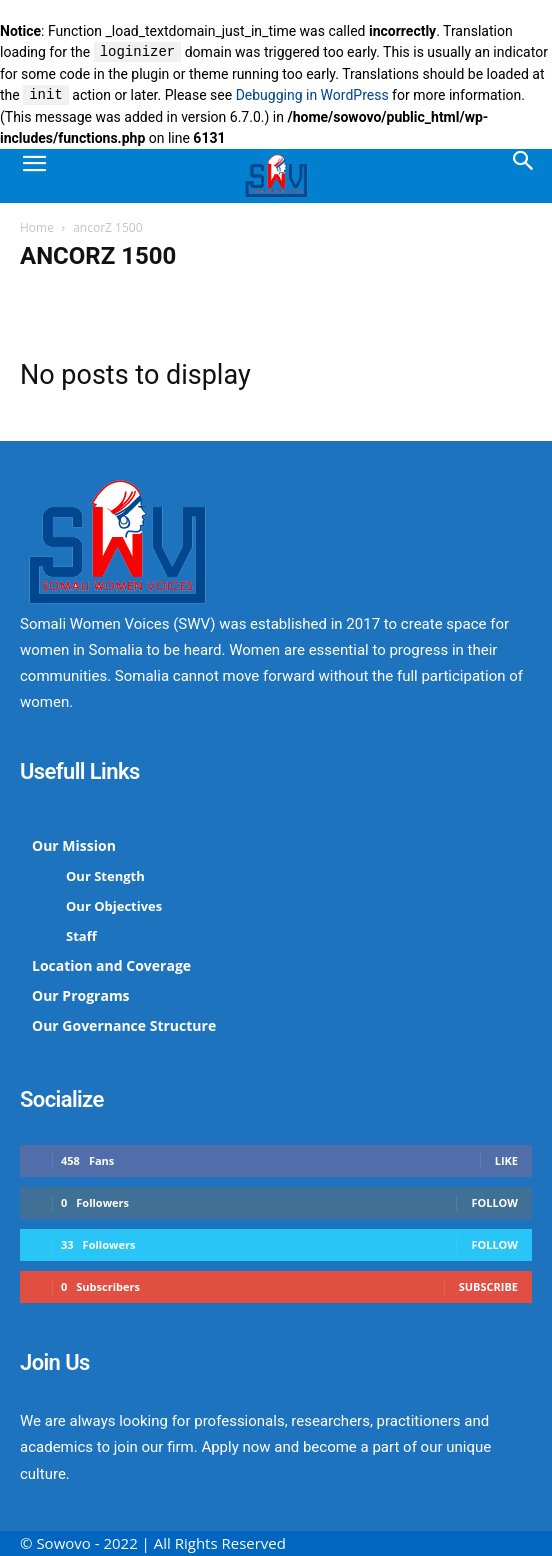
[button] (34, 176)
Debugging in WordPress (312, 96)
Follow (494, 1202)
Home (37, 227)
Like (506, 1160)
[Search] (524, 176)
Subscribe (488, 1286)
